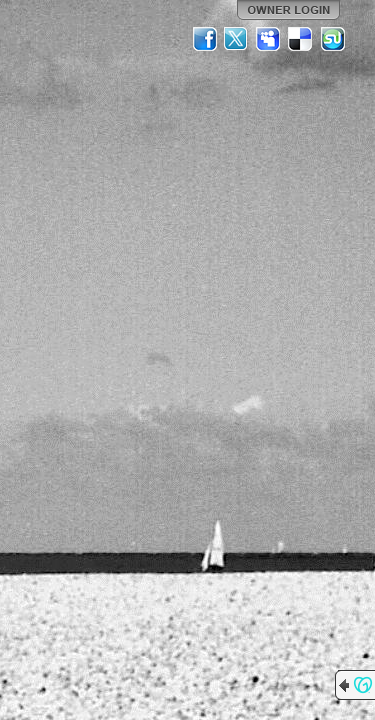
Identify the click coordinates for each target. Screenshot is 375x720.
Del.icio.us (301, 39)
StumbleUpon (333, 39)
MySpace (269, 39)
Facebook (205, 39)
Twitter (237, 39)
